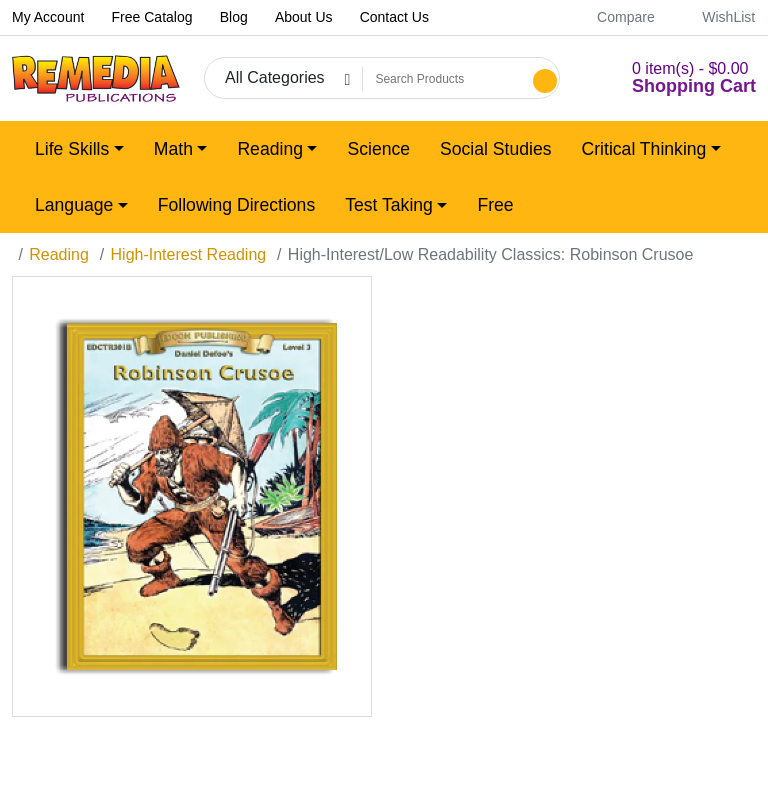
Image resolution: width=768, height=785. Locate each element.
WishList (717, 17)
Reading (59, 254)
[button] (670, 78)
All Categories (275, 77)
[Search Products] (445, 79)
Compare (615, 17)
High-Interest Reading (189, 254)
